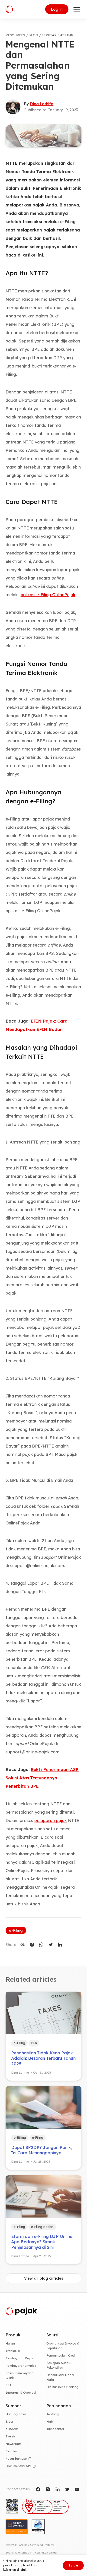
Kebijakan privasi (46, 2552)
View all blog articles (43, 2278)
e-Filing (16, 1930)
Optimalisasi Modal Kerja (60, 2377)
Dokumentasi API (18, 2466)
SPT (9, 2385)
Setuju (73, 2565)
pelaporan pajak (50, 1820)
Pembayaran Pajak (19, 2358)
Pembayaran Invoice (21, 2365)
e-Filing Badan (42, 2227)
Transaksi (13, 2351)
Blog (9, 2421)
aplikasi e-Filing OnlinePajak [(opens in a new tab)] (48, 594)
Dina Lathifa (41, 103)
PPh (34, 2043)
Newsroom (14, 2444)
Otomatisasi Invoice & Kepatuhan (62, 2346)
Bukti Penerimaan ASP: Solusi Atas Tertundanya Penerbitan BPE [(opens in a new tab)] (42, 1778)
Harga (10, 2343)
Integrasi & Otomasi (21, 2392)
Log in (57, 9)
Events (11, 2436)
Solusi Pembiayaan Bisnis (19, 2375)
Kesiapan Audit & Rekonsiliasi (59, 2365)
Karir (49, 2421)
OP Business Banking (62, 2387)
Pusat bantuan (16, 2458)
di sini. (22, 2569)
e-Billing (20, 2138)
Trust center (55, 2429)
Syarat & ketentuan (18, 2552)
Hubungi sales (16, 2414)
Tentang (52, 2414)
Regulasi (12, 2451)
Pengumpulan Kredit (61, 2355)
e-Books (12, 2429)
